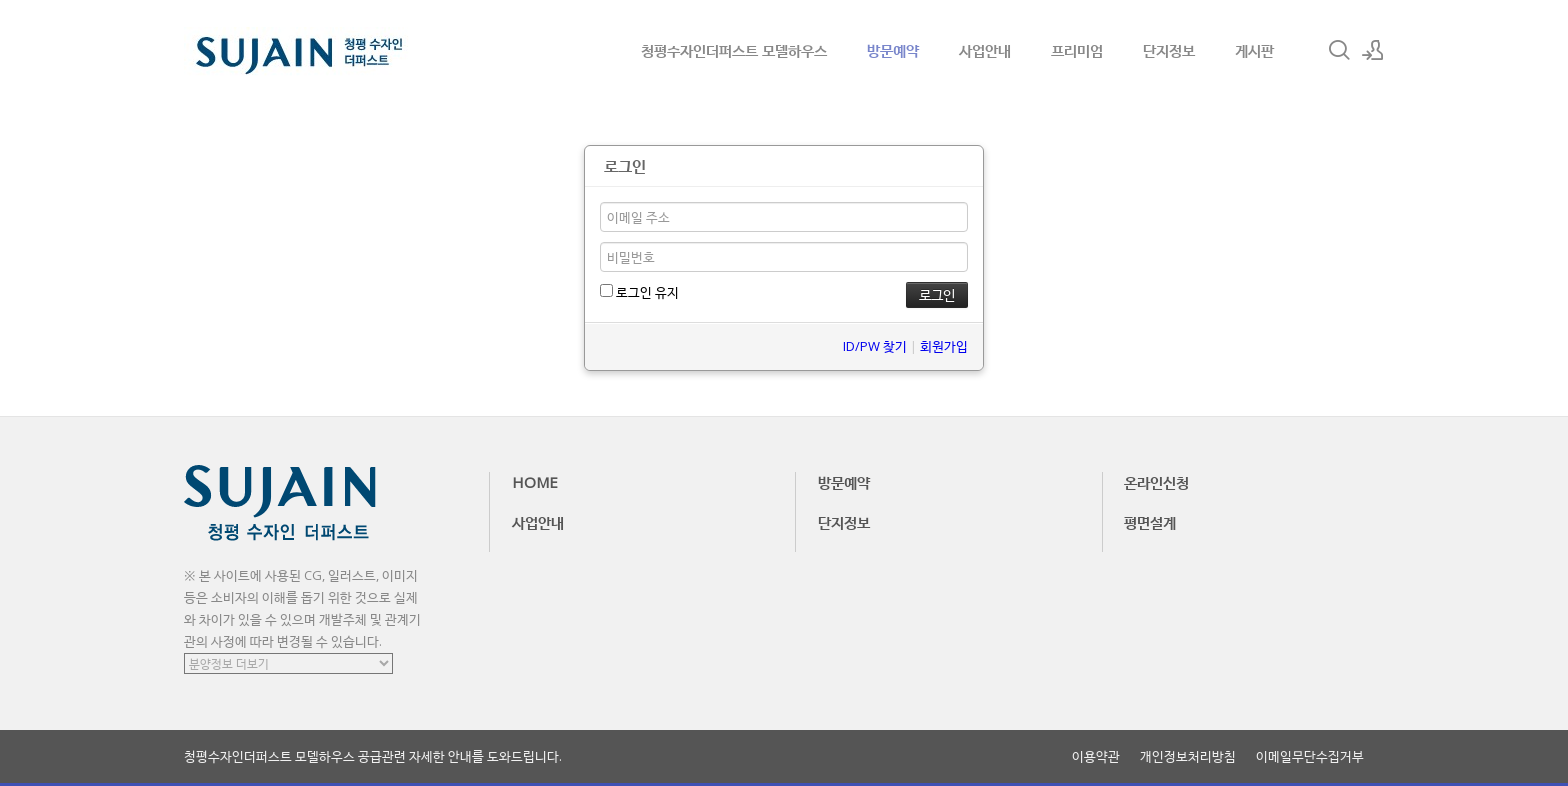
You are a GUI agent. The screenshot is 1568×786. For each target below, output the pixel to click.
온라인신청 (1156, 482)
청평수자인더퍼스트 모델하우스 (734, 50)
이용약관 (1096, 756)
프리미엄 (1077, 50)
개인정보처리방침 (1188, 756)
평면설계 (1150, 522)
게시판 (1254, 50)
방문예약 (893, 50)
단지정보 (1169, 50)
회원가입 (944, 346)
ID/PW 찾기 (875, 346)
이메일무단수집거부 (1310, 756)
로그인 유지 (639, 292)
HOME (535, 482)
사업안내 (985, 50)
